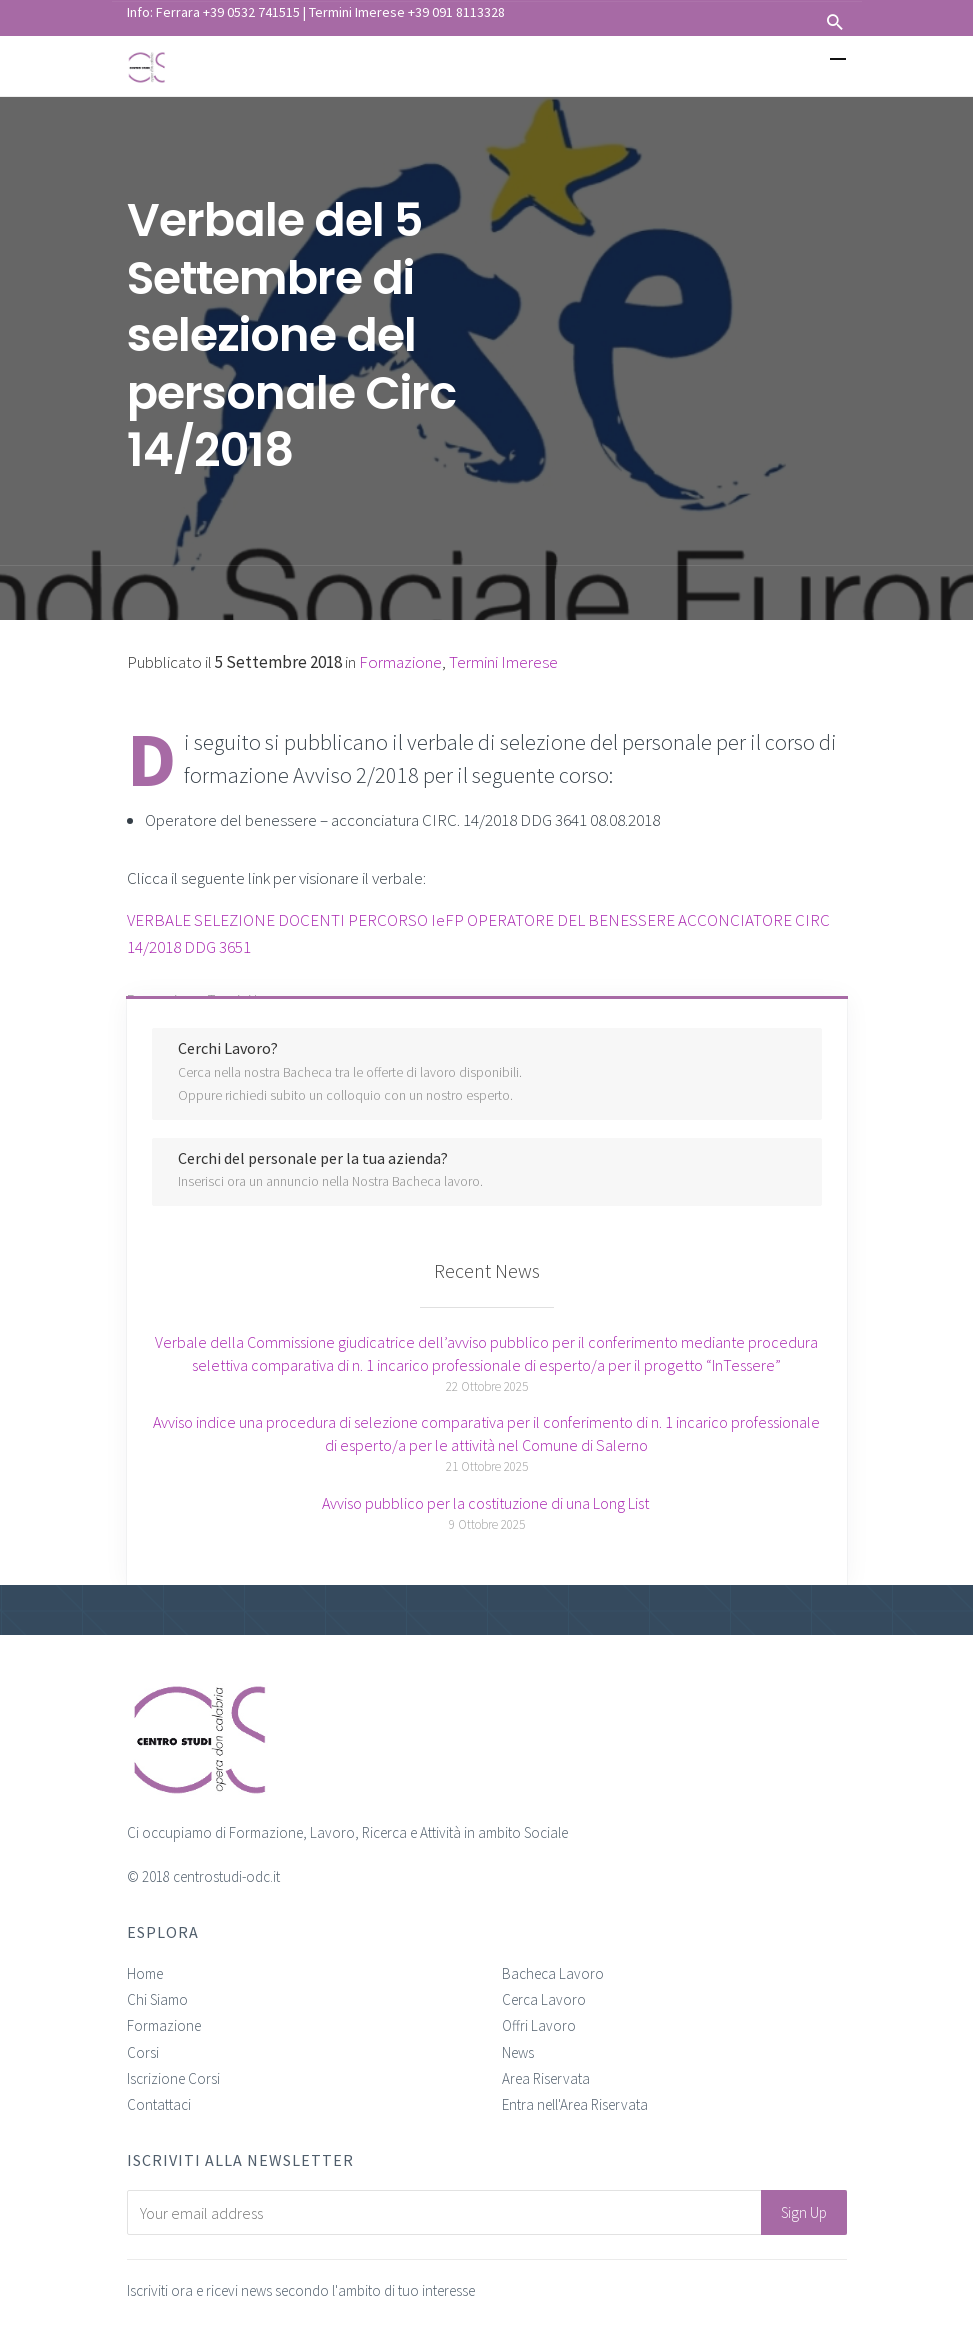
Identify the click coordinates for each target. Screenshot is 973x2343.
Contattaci (159, 2104)
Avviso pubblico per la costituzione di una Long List (487, 1503)
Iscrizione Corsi (173, 2078)
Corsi (143, 2052)
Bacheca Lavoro (553, 1973)
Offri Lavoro (539, 2025)
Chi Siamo (157, 1999)
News (518, 2052)
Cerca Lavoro (544, 1999)
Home (145, 1973)
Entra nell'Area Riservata (575, 2104)
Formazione (164, 2025)
